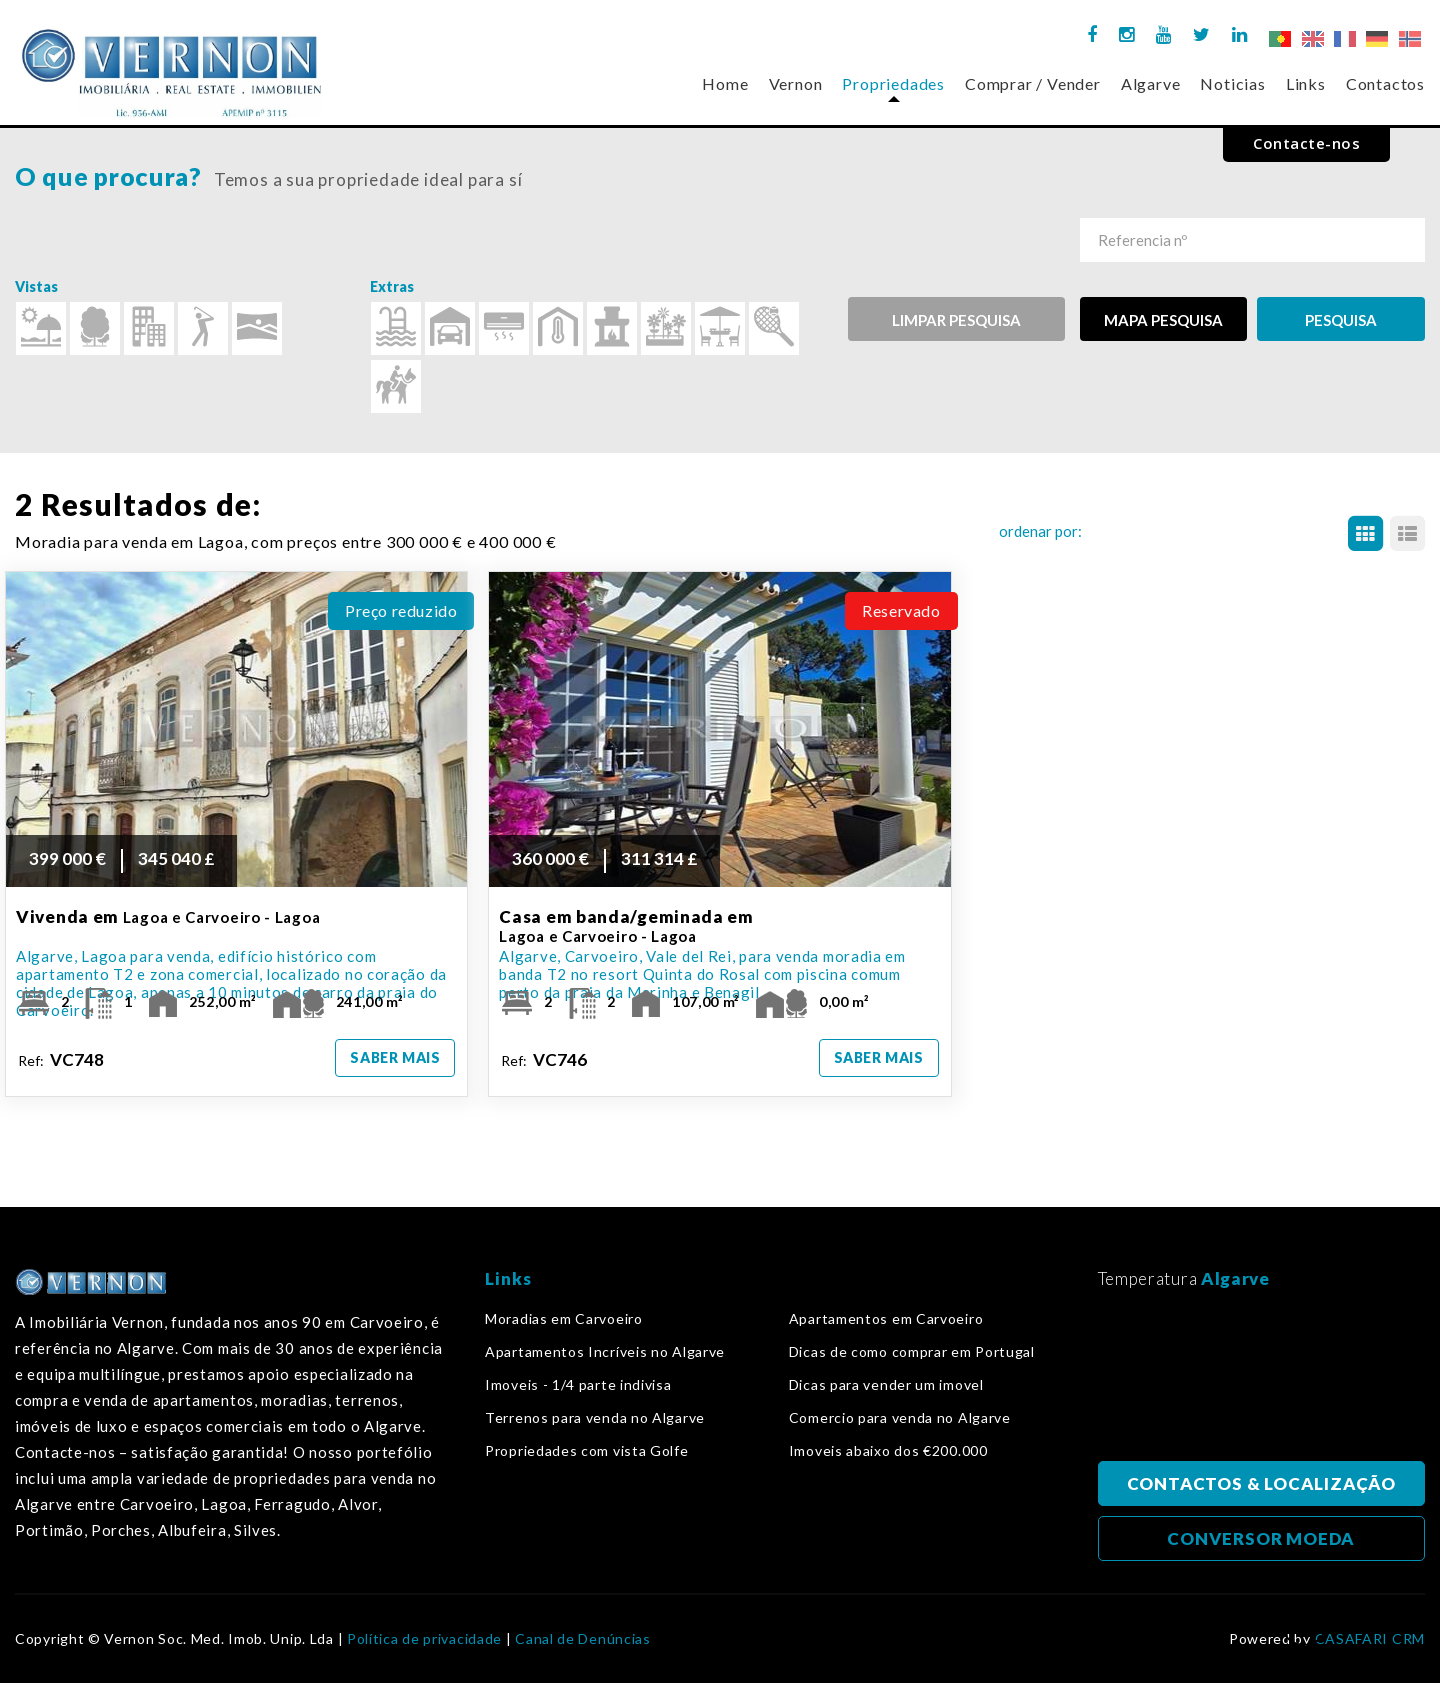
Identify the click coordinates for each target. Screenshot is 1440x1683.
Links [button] (1306, 83)
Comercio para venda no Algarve (900, 1418)
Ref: (62, 1059)
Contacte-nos (1306, 143)
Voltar (1304, 1629)
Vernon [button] (796, 83)
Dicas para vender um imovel (886, 1385)
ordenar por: (1040, 531)
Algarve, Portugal (1262, 1381)
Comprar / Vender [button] (1033, 83)
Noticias (1232, 83)
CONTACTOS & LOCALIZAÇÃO (1261, 1483)
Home (725, 83)
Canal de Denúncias (583, 1639)
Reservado (901, 610)
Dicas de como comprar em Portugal (912, 1352)
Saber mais (395, 1057)
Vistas (36, 286)
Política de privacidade (424, 1639)
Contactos (1385, 83)
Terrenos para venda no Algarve (595, 1418)
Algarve (1151, 83)
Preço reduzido (401, 610)
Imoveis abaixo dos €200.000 (888, 1451)
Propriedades (893, 83)
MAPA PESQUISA (1163, 320)
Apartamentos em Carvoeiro (886, 1319)
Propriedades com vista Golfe (587, 1451)
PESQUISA (1341, 320)
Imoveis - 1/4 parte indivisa (578, 1385)
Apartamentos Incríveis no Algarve (605, 1352)
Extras (392, 286)
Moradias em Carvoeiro (564, 1319)
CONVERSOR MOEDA (1261, 1538)
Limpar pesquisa (956, 320)
